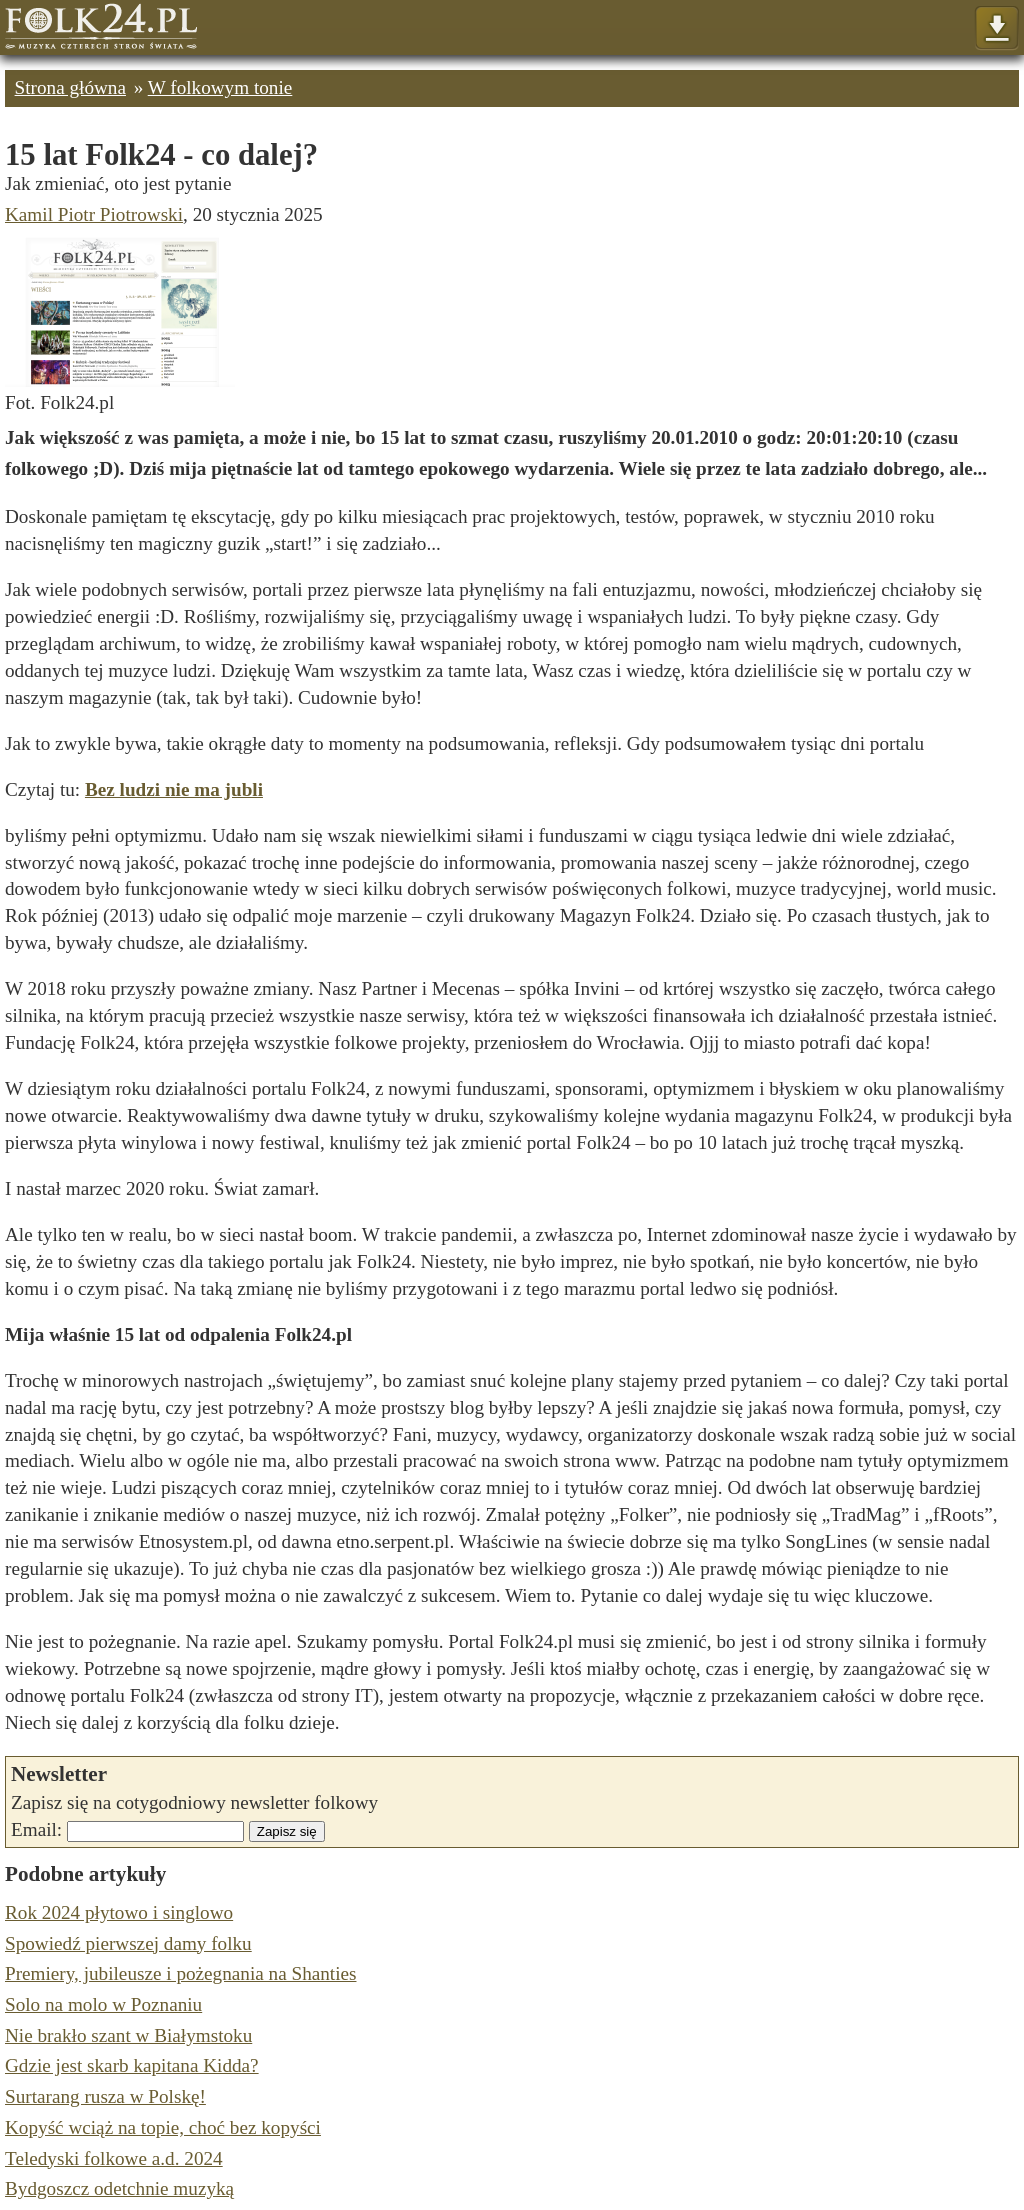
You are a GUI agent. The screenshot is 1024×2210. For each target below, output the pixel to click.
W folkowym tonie (220, 87)
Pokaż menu (996, 28)
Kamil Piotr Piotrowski (94, 214)
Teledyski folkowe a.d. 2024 (114, 2158)
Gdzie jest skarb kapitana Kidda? (132, 2065)
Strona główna (70, 87)
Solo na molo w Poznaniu (103, 2004)
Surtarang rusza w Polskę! (105, 2096)
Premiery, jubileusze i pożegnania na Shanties (180, 1973)
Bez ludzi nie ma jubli (174, 789)
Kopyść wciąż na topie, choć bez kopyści (163, 2127)
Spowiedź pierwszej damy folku (128, 1943)
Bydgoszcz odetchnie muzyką (119, 2188)
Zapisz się (287, 1831)
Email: (36, 1829)
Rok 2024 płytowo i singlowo (119, 1912)
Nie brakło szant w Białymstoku (128, 2035)
